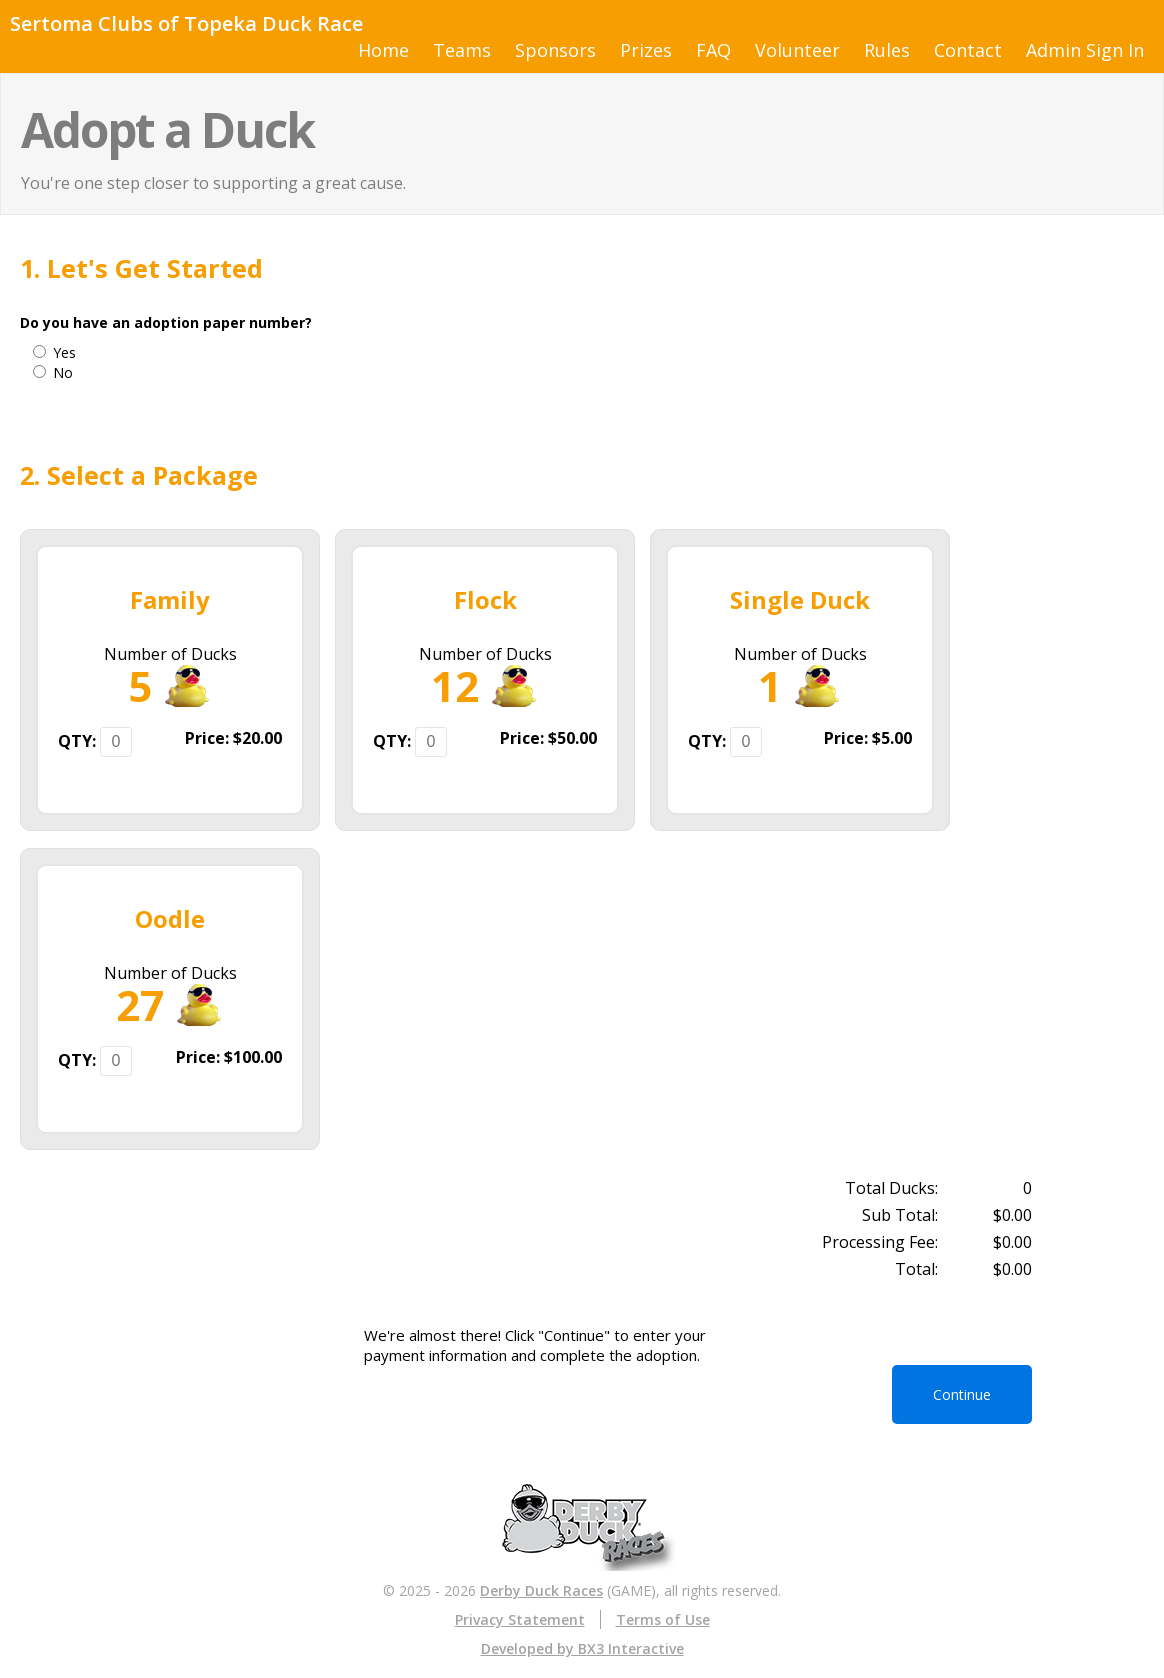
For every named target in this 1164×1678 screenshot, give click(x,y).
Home (383, 50)
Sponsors (555, 50)
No (63, 372)
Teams (462, 50)
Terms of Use (663, 1619)
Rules (887, 50)
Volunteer (797, 50)
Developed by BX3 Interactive (582, 1648)
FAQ (713, 50)
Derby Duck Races (541, 1590)
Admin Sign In (1085, 50)
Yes (64, 352)
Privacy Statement (520, 1619)
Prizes (646, 50)
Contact (968, 50)
